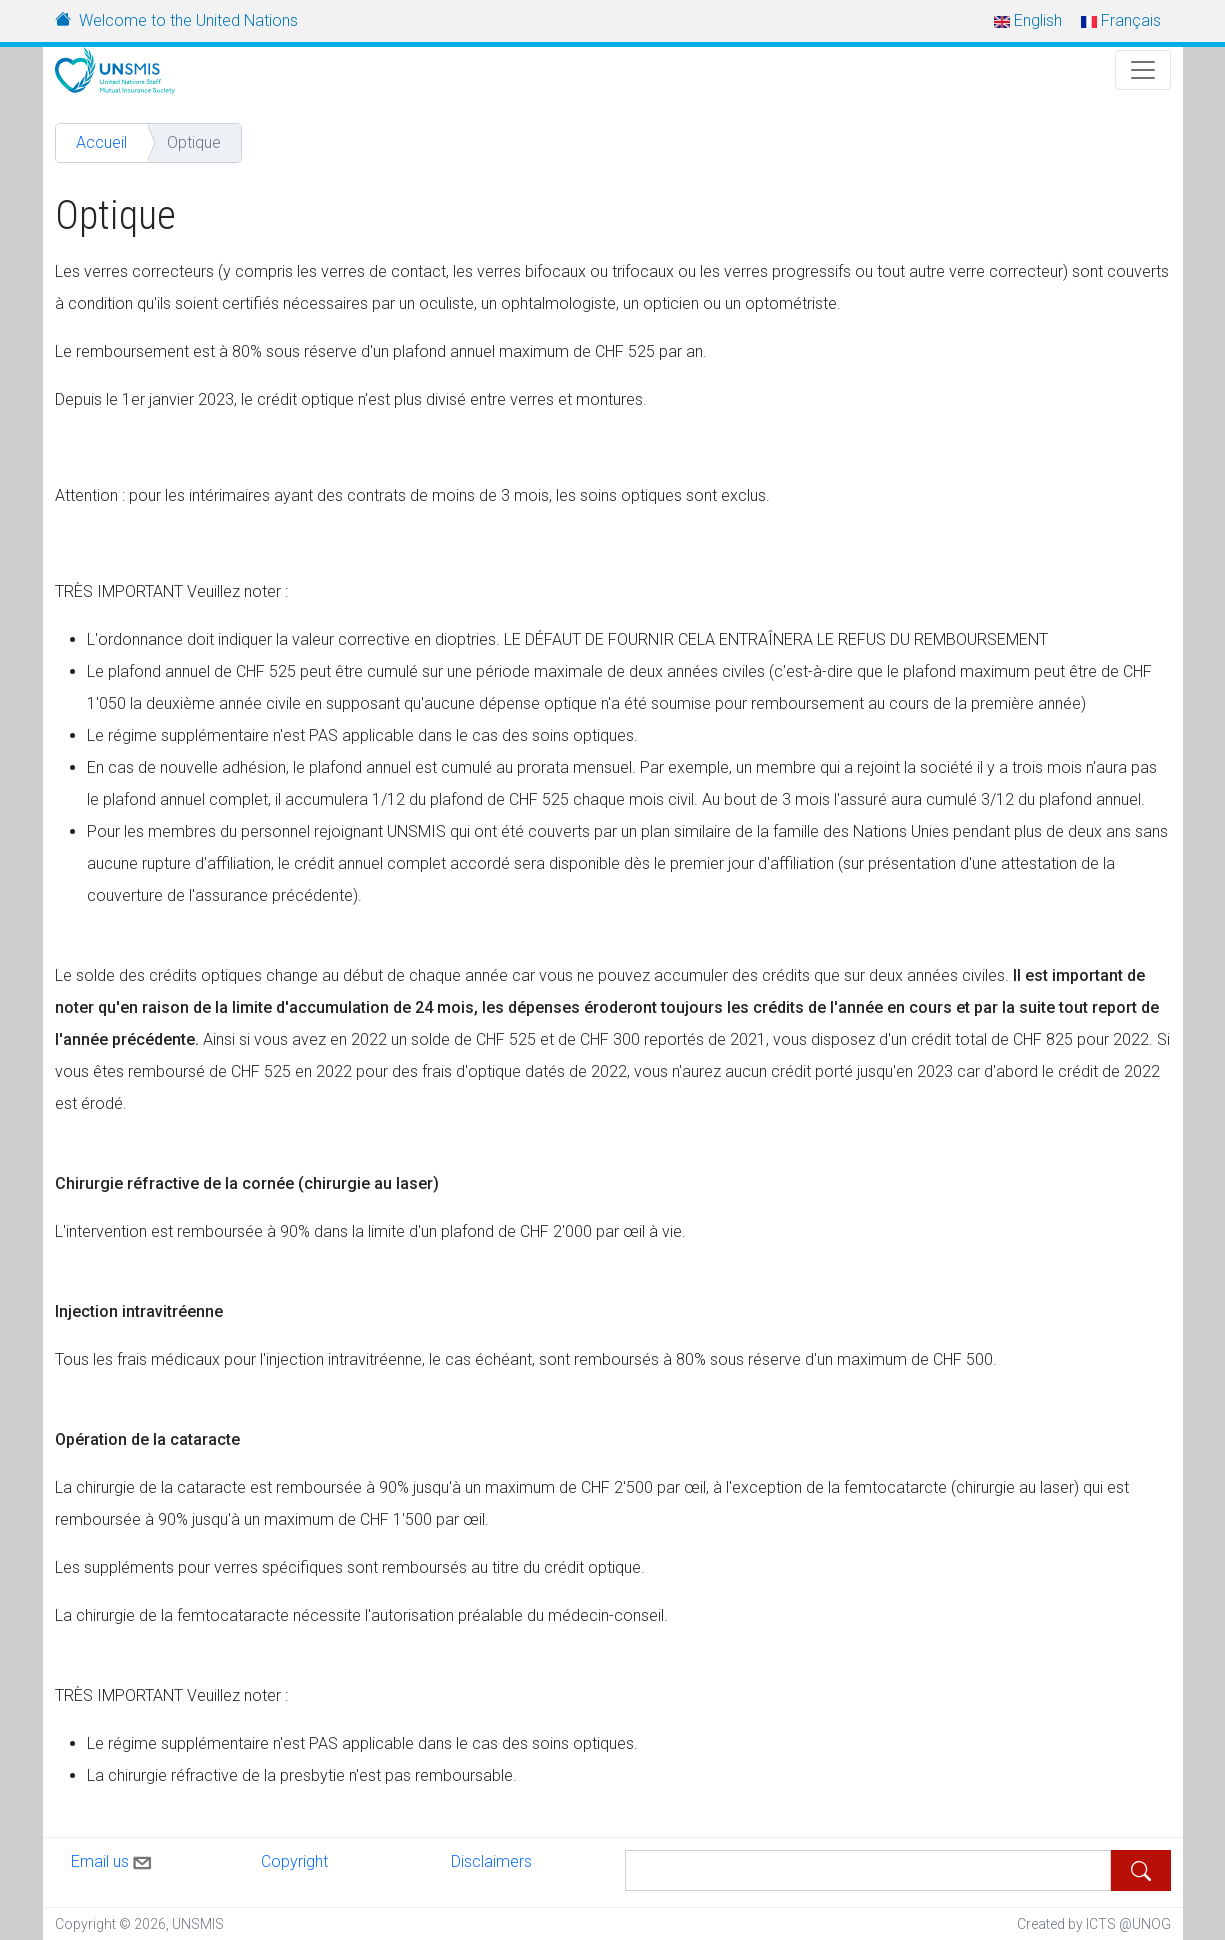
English (1028, 20)
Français (1121, 20)
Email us (113, 1859)
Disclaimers (491, 1861)
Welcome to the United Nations (188, 20)
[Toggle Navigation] (1143, 70)
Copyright (294, 1861)
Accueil (101, 142)
